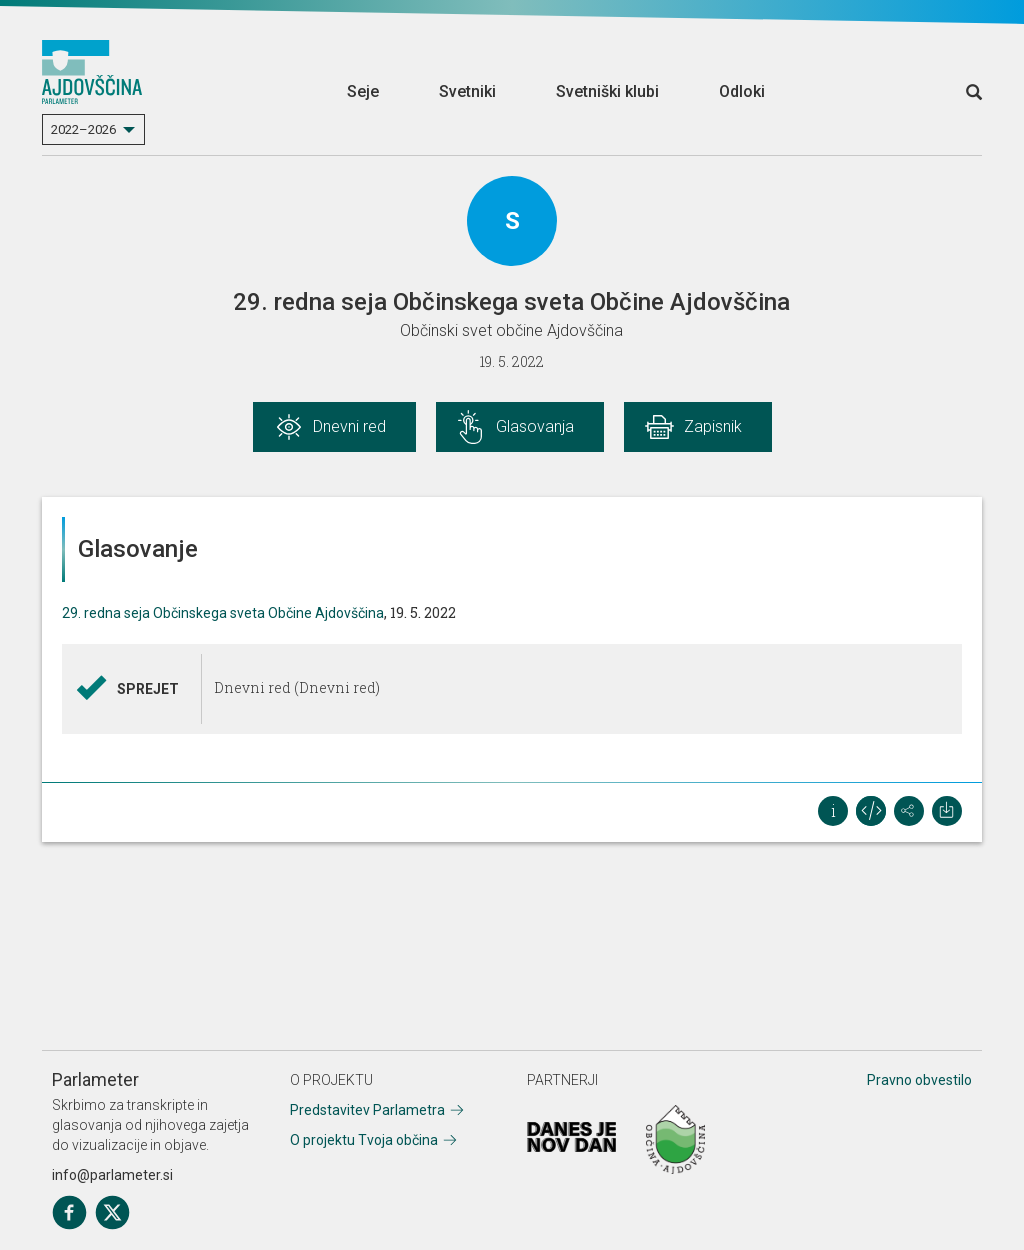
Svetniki (467, 91)
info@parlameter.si (112, 1175)
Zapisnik (713, 426)
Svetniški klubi (607, 91)
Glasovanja (535, 426)
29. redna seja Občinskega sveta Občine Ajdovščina (223, 613)
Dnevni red (349, 426)
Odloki (742, 91)
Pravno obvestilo (919, 1080)
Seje (363, 91)
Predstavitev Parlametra (367, 1110)
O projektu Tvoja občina (364, 1140)
